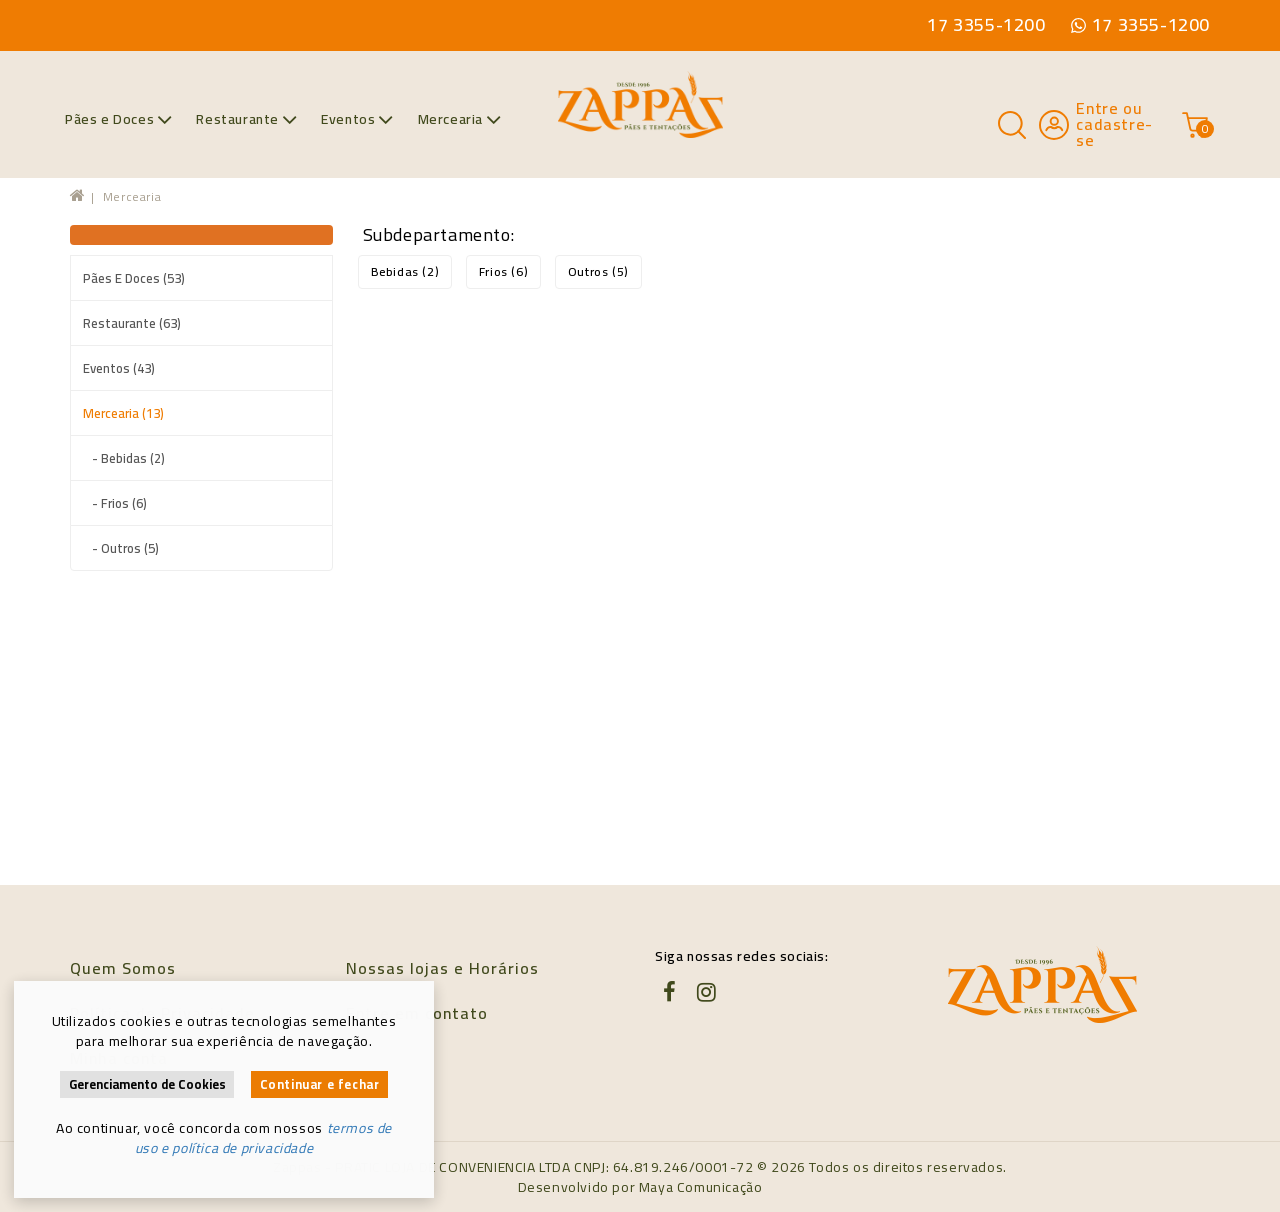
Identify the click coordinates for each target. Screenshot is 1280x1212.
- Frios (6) (115, 503)
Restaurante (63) (132, 323)
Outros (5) (598, 271)
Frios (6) (503, 271)
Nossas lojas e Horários (442, 968)
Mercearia (460, 119)
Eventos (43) (119, 368)
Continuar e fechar (320, 1084)
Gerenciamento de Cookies (147, 1084)
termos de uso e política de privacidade (263, 1138)
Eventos (357, 119)
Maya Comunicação (701, 1187)
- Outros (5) (121, 548)
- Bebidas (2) (124, 458)
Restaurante (246, 119)
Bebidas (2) (405, 271)
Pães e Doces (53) (134, 278)
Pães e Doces (119, 119)
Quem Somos (123, 968)
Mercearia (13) (123, 413)
